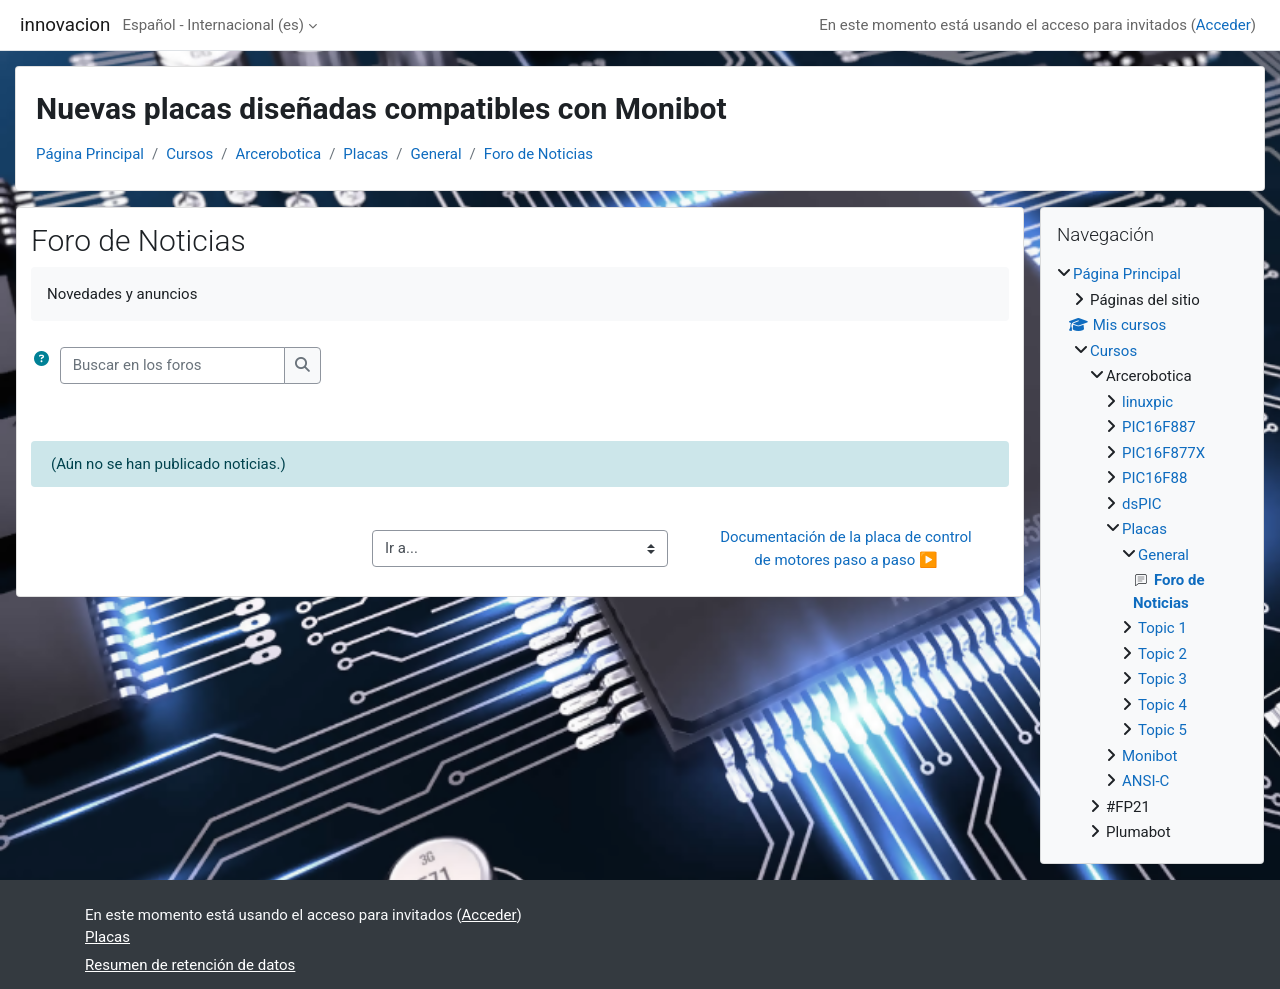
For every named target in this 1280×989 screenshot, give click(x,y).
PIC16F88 (1154, 478)
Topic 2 (1162, 654)
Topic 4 (1162, 705)
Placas (365, 154)
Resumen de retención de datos (190, 965)
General (436, 154)
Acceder (1223, 25)
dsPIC (1142, 504)
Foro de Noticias (538, 154)
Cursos (189, 154)
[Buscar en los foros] (172, 365)
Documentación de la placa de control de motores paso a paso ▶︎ (847, 548)
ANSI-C (1145, 781)
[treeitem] (1152, 553)
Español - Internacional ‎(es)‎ (213, 25)
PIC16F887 (1159, 427)
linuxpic (1147, 402)
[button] (45, 365)
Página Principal (90, 154)
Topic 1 (1162, 628)
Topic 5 (1162, 730)
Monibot (1149, 756)
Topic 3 (1162, 679)
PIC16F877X (1163, 453)
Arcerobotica (279, 154)
